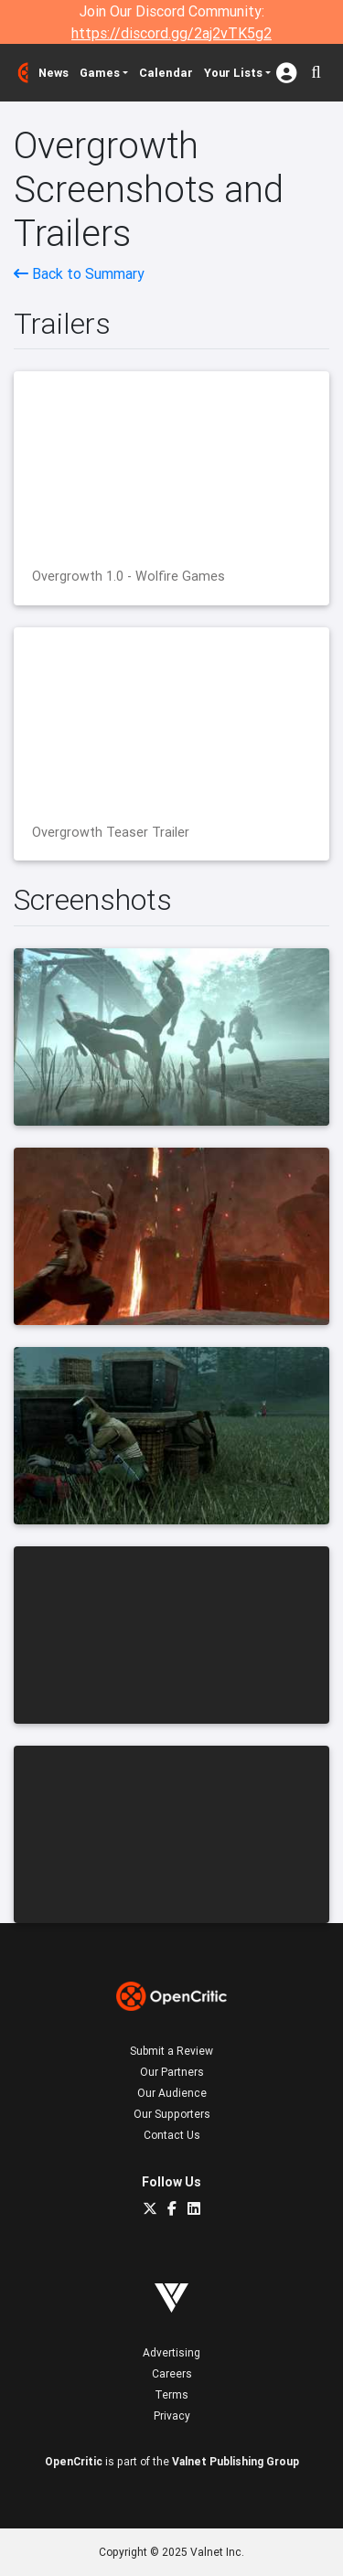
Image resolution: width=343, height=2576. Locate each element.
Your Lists (233, 72)
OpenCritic (73, 2461)
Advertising (171, 2352)
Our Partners (172, 2072)
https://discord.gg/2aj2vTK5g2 (171, 33)
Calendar (166, 72)
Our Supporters (172, 2114)
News (53, 72)
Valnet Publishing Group (235, 2461)
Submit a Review (171, 2051)
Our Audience (172, 2093)
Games (100, 72)
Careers (172, 2373)
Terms (171, 2394)
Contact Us (172, 2135)
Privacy (172, 2415)
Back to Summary (79, 273)
